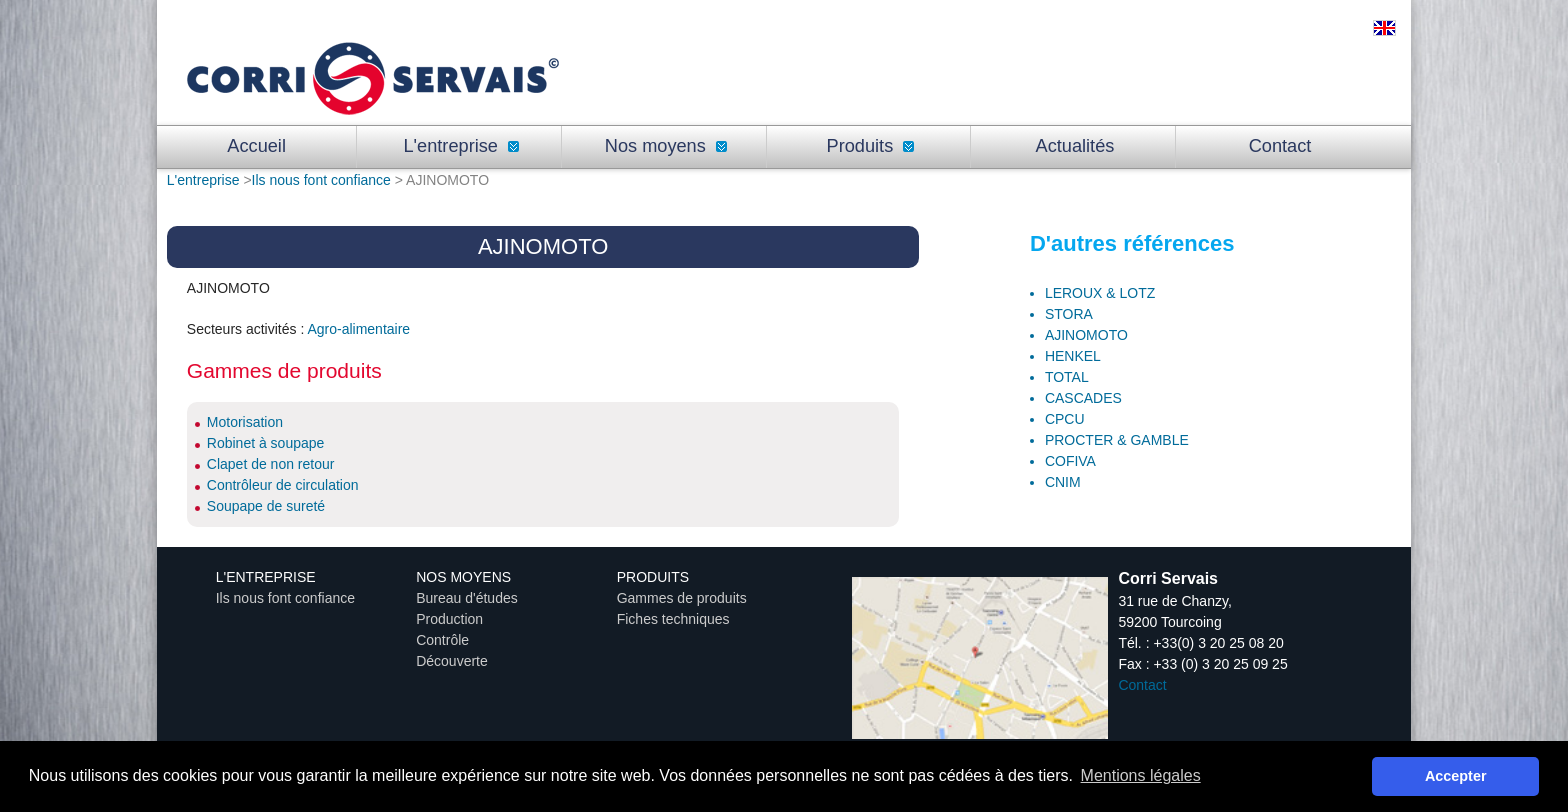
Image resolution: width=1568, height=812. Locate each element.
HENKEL (1073, 356)
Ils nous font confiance (321, 180)
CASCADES (1083, 398)
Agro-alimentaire (358, 329)
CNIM (1063, 482)
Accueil (256, 146)
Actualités (1075, 146)
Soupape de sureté (266, 506)
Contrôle (442, 640)
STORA (1069, 314)
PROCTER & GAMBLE (1117, 440)
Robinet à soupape (266, 443)
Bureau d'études (467, 598)
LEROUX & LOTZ (1100, 293)
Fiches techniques (673, 619)
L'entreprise (460, 146)
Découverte (452, 661)
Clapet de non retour (271, 464)
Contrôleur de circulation (283, 485)
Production (449, 619)
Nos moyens (666, 146)
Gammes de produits (682, 598)
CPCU (1065, 419)
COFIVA (1070, 461)
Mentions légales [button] (1141, 775)
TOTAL (1067, 377)
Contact (1280, 146)
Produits (871, 146)
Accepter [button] (1456, 776)
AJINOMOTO (1086, 335)
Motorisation (245, 422)
